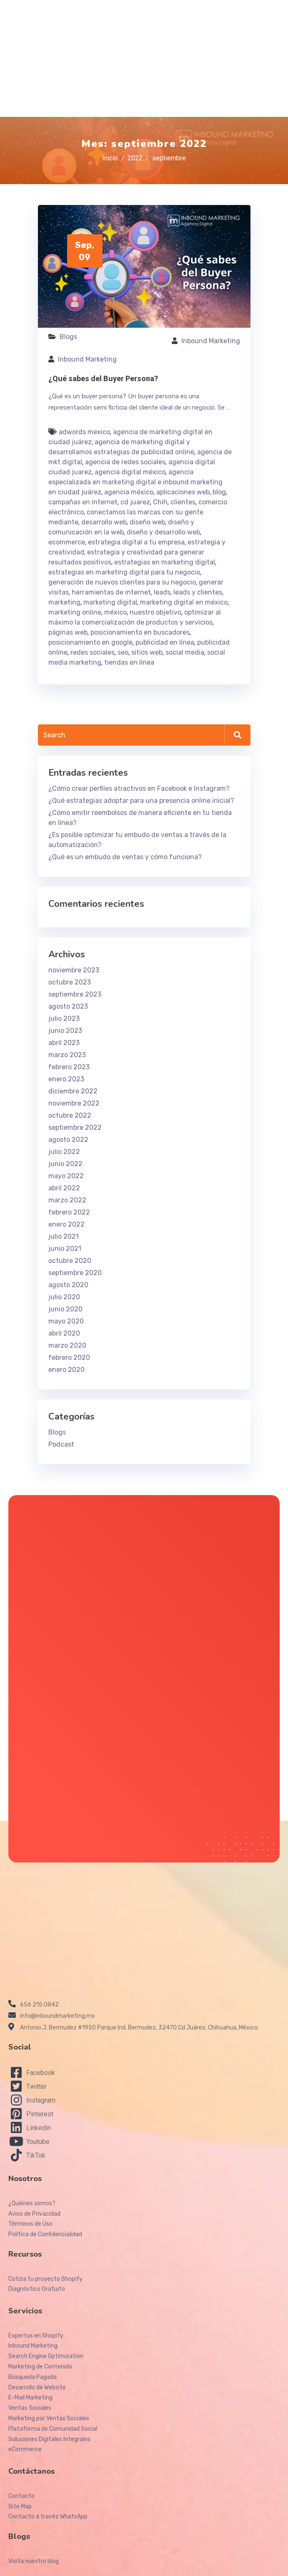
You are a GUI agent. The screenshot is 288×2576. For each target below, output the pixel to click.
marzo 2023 (67, 1055)
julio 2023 (64, 1018)
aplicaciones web (183, 492)
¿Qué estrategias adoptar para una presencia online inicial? (141, 801)
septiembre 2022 (75, 1127)
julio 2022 (64, 1152)
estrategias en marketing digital (164, 562)
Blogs (68, 337)
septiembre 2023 (74, 994)
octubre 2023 (69, 982)
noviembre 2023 (73, 970)
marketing (64, 602)
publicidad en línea (164, 642)
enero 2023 (66, 1079)
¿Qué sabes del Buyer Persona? (103, 378)
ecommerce (66, 542)
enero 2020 (66, 1370)
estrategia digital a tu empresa (136, 542)
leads (162, 592)
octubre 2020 (69, 1261)
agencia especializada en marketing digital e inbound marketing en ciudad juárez (135, 482)
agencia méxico (128, 492)
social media (184, 652)
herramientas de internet (111, 592)
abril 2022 (64, 1188)
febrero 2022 (69, 1212)
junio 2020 (65, 1309)
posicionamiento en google (90, 642)
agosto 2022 (68, 1140)
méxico (115, 612)
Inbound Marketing (210, 341)
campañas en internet (83, 502)
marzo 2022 (67, 1200)
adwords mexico (84, 432)
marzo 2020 (67, 1345)
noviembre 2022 (74, 1103)
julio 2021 (63, 1236)
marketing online (74, 612)
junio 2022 (65, 1164)
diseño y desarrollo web (163, 532)
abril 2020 (64, 1333)
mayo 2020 (66, 1321)
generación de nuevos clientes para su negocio (122, 582)
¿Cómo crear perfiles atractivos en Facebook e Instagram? (139, 788)
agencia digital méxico (130, 472)
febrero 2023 (69, 1067)
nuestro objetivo (155, 612)
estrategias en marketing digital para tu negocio (124, 572)
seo (123, 652)
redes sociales (92, 652)
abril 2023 (64, 1043)
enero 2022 (66, 1224)
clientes (182, 502)
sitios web (147, 652)
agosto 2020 (68, 1285)
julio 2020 (64, 1297)
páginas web (68, 632)
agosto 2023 (68, 1006)
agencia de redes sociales (125, 462)
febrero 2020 (69, 1357)
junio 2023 (65, 1031)
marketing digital (110, 602)
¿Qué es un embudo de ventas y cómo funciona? (125, 857)
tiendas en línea (129, 662)
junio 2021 (64, 1249)
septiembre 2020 (75, 1273)
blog (219, 492)
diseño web (147, 522)
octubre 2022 (69, 1115)
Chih (160, 502)
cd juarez (135, 502)
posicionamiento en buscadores (140, 632)
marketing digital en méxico (184, 602)
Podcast (61, 1444)
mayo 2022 (66, 1176)
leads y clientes (197, 592)
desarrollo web (104, 522)
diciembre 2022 (73, 1091)
